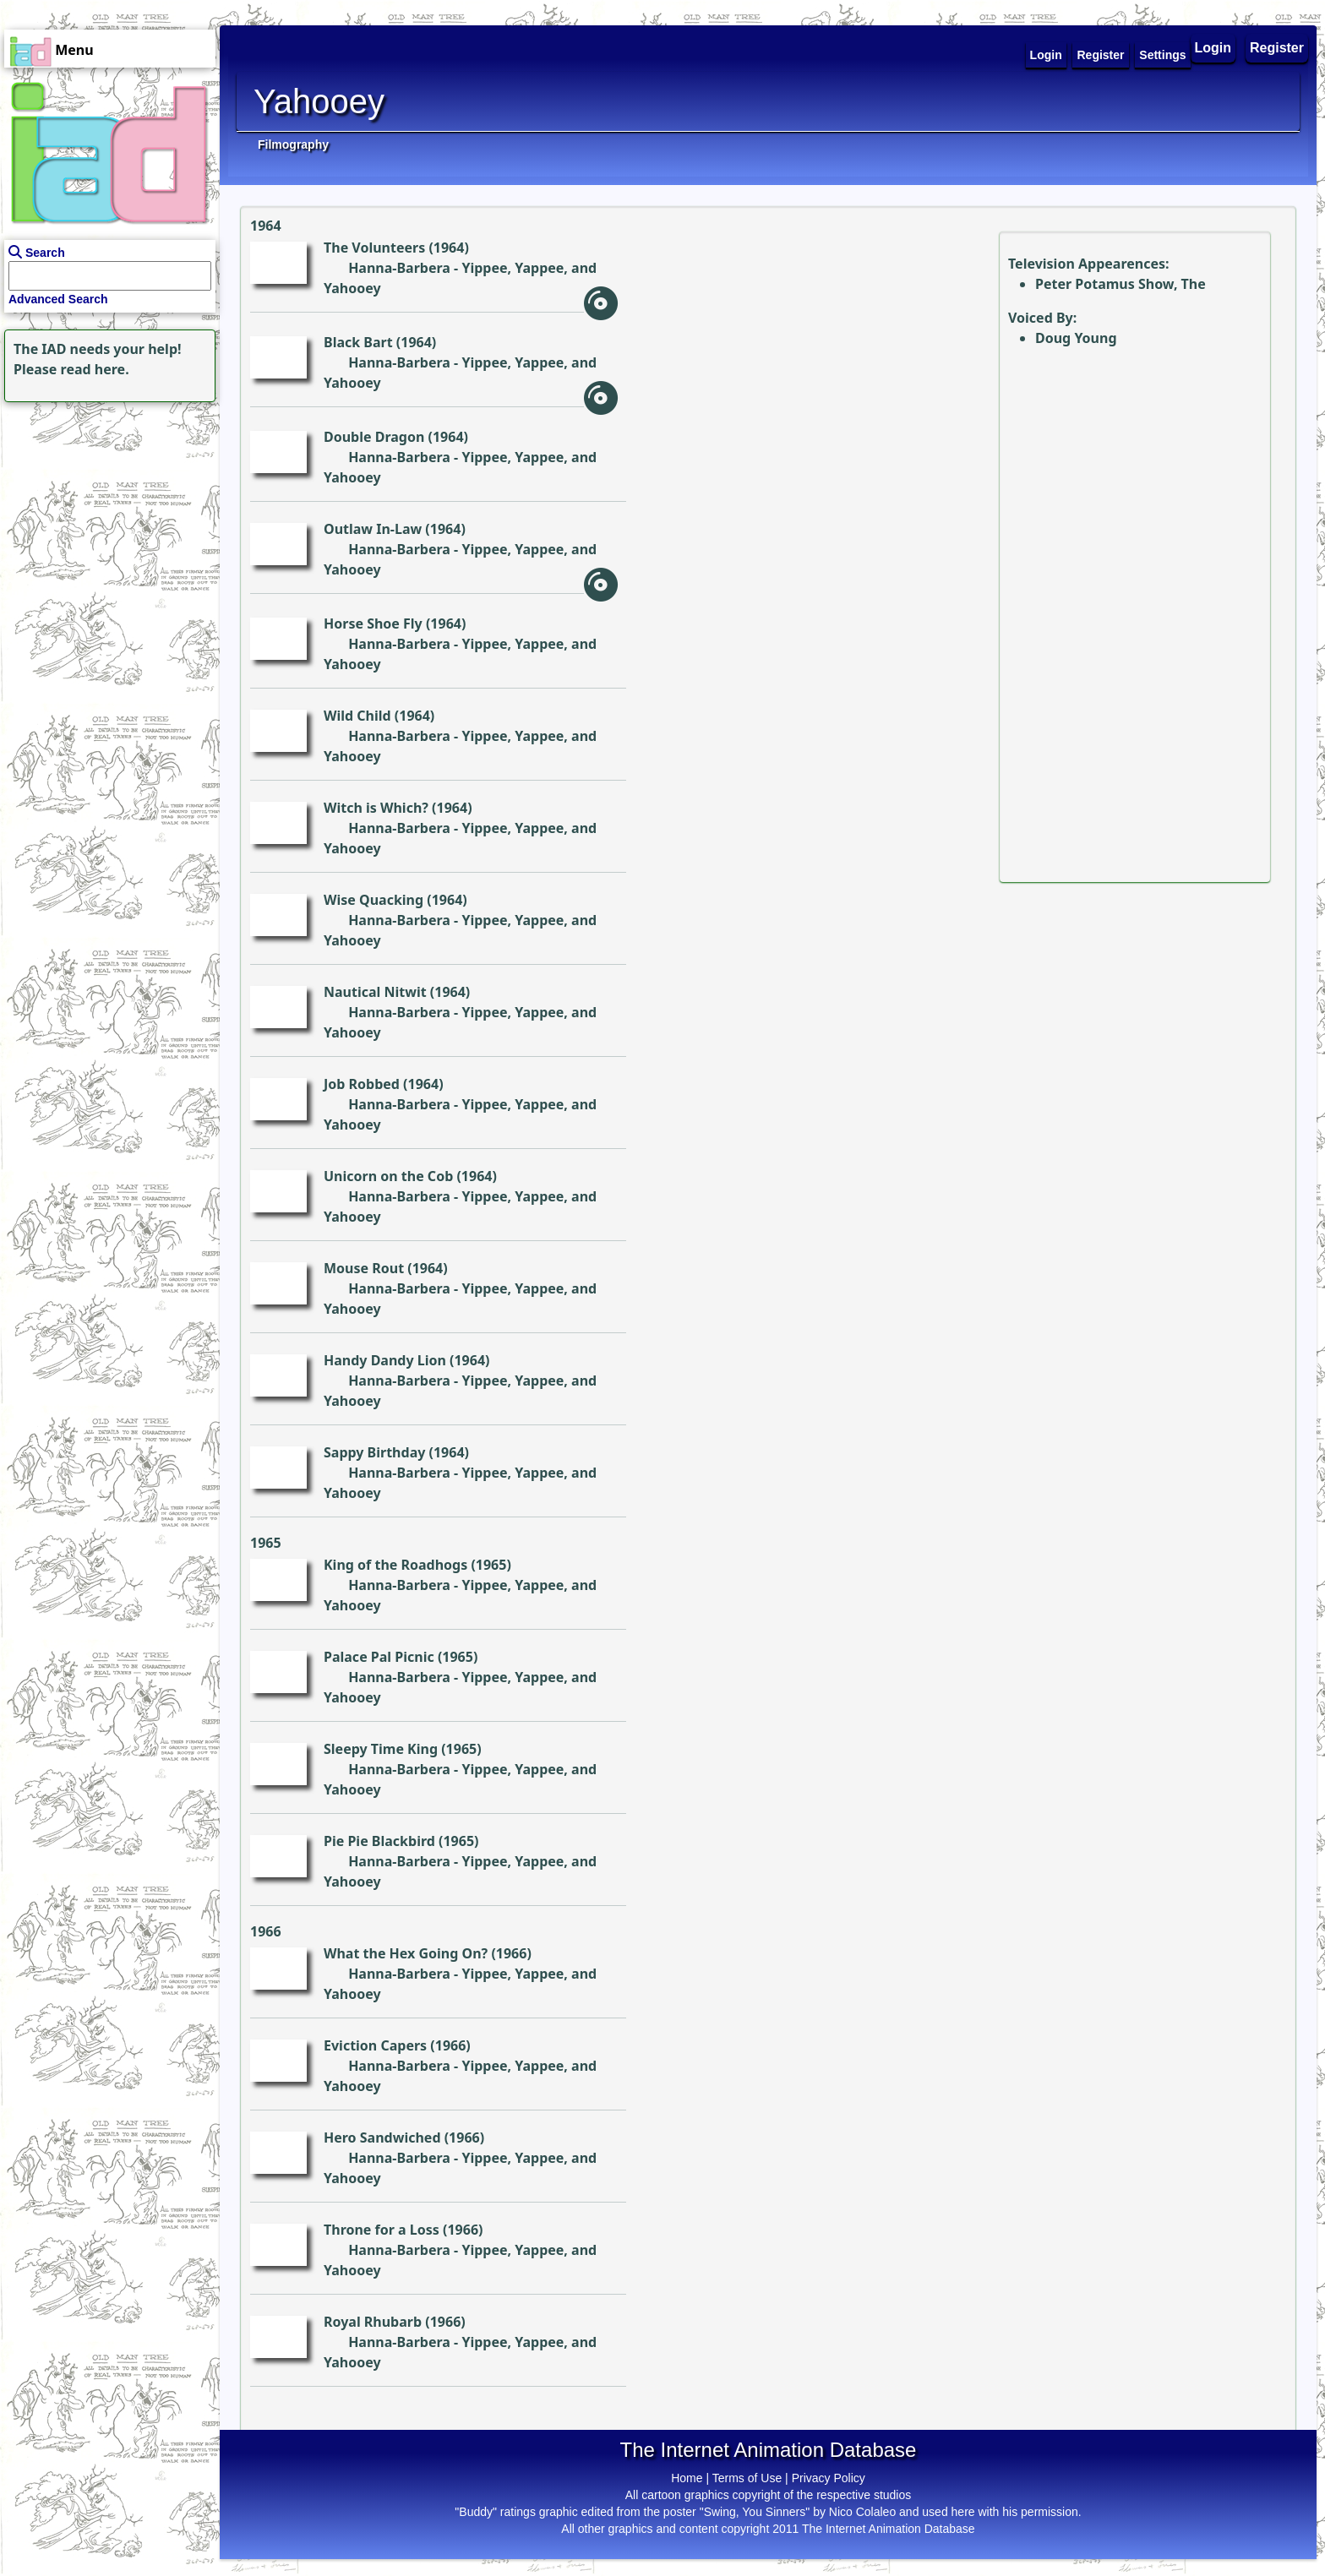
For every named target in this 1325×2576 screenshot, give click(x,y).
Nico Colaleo (862, 2512)
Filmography (293, 144)
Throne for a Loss (381, 2229)
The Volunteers (374, 247)
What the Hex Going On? (406, 1953)
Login (1213, 48)
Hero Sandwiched (382, 2137)
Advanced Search (58, 299)
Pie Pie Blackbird (379, 1841)
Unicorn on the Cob (388, 1176)
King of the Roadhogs (395, 1564)
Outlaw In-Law (373, 529)
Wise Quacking (373, 899)
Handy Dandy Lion (385, 1360)
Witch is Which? (376, 807)
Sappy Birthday (374, 1452)
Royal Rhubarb (373, 2321)
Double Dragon (374, 437)
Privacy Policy (828, 2478)
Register (1277, 48)
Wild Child (357, 715)
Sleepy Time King (381, 1749)
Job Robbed (362, 1084)
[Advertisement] (105, 512)
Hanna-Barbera (399, 268)
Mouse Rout (364, 1268)
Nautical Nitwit (375, 992)
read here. (95, 369)
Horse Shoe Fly (373, 623)
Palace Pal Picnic (379, 1656)
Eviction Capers (375, 2045)
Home (686, 2478)
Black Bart (358, 342)
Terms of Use (747, 2478)
